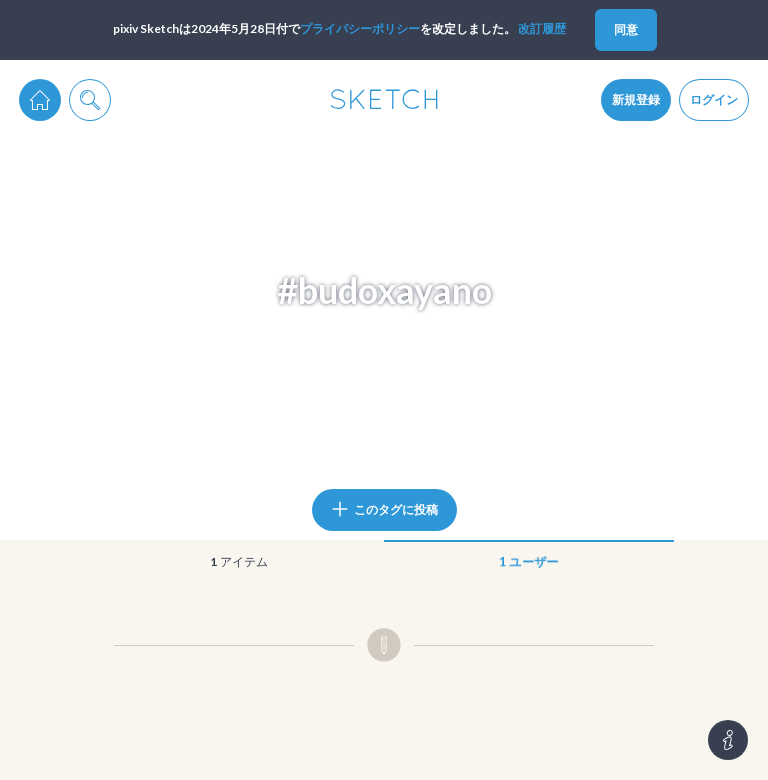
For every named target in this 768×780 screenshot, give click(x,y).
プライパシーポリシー (360, 28)
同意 (626, 29)
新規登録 (636, 99)
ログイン (714, 99)
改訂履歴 (542, 28)
